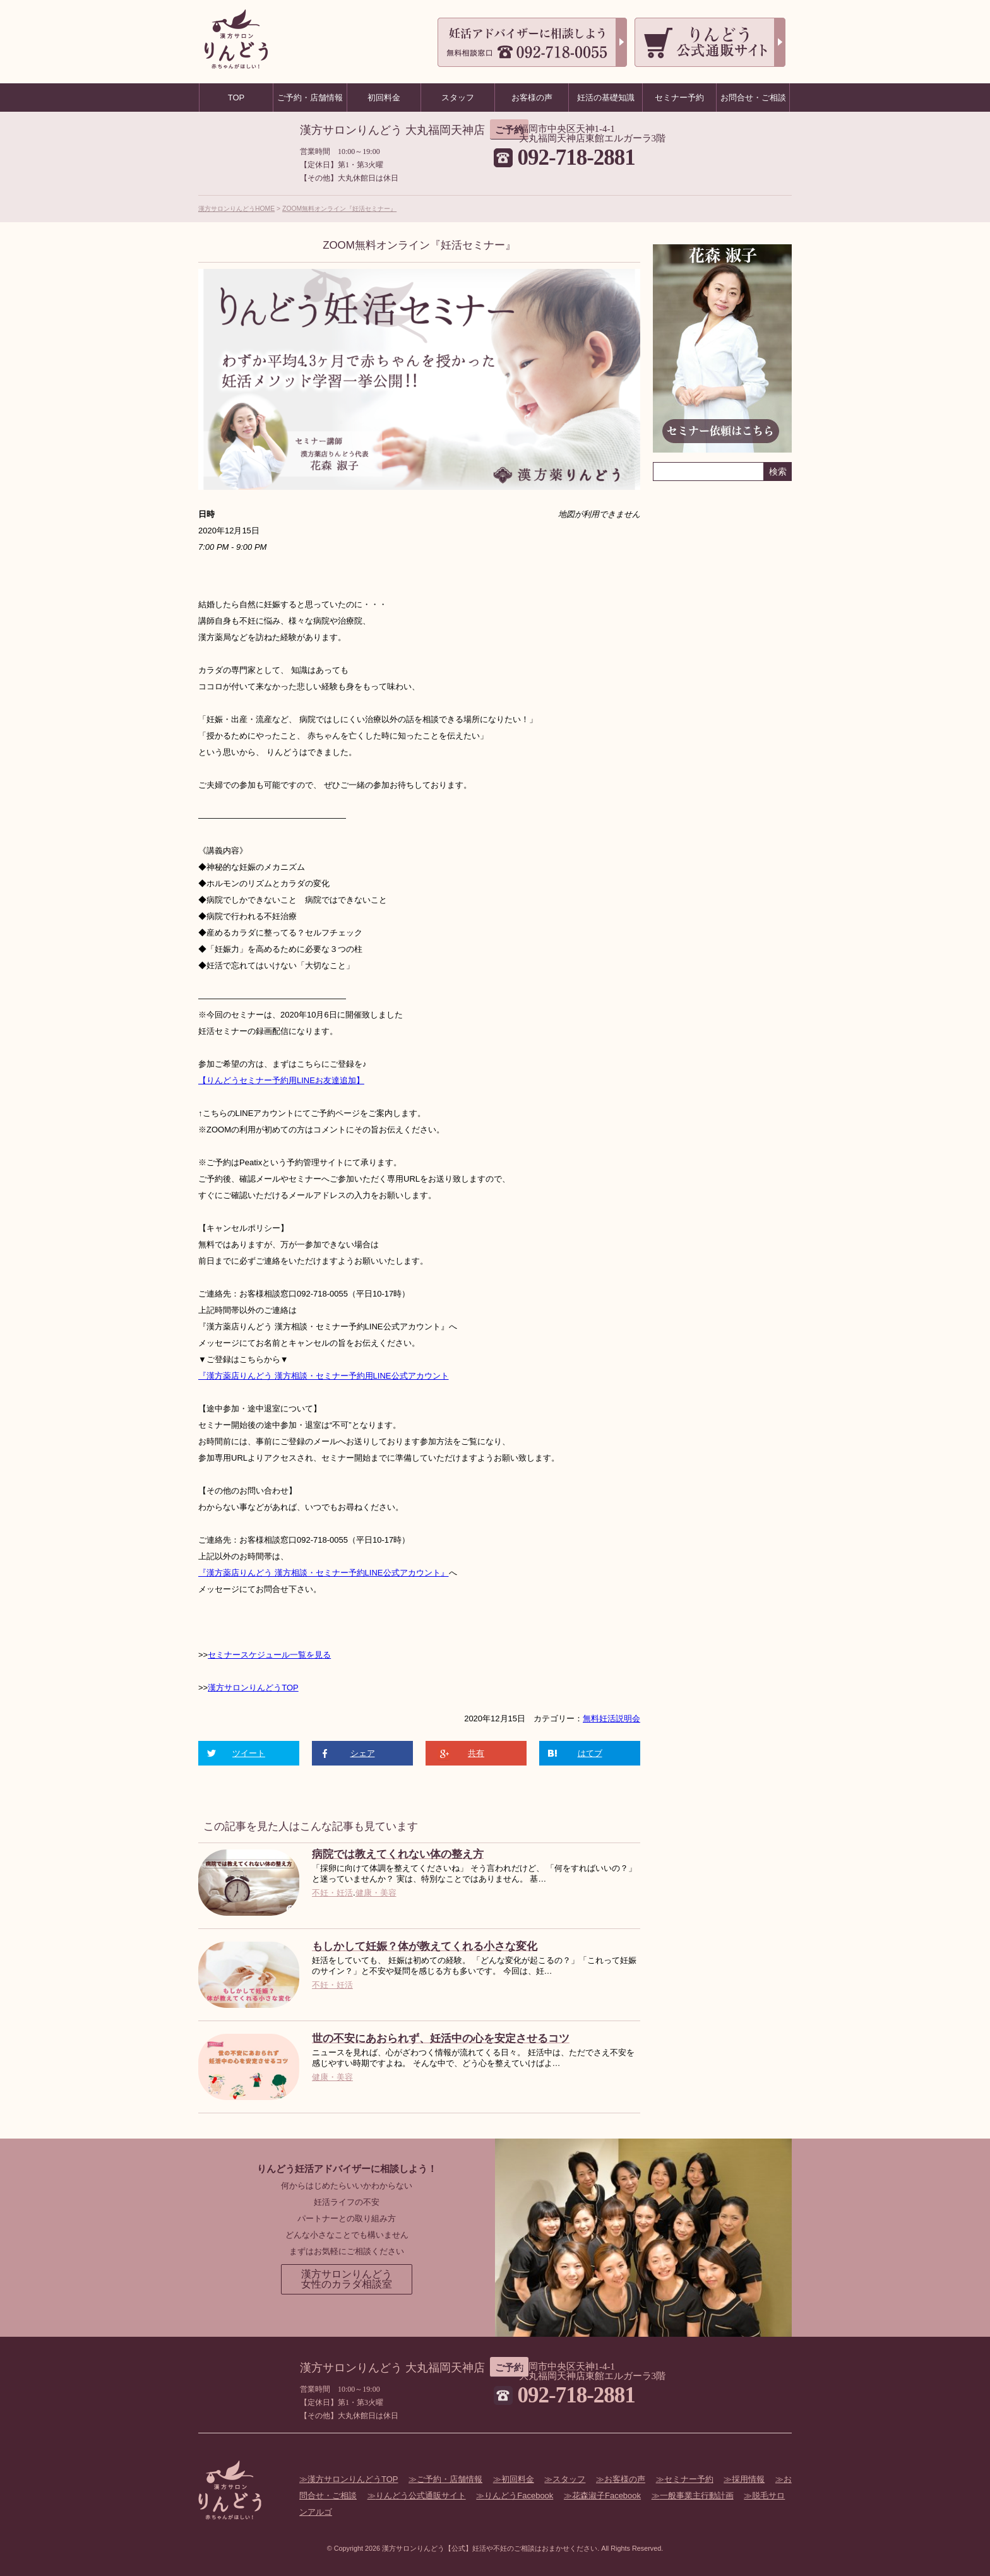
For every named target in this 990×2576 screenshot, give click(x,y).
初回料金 (517, 2479)
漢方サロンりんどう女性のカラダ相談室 (346, 2279)
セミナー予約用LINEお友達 (289, 1080)
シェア (362, 1753)
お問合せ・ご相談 (753, 97)
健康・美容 (376, 1892)
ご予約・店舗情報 (449, 2479)
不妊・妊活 (332, 1892)
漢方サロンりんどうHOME (236, 208)
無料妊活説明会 (611, 1718)
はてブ (590, 1753)
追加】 (352, 1080)
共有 (476, 1753)
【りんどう (218, 1080)
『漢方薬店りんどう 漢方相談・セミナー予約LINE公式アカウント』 (323, 1572)
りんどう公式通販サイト (421, 2495)
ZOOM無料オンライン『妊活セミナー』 (339, 208)
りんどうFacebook (518, 2495)
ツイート (248, 1753)
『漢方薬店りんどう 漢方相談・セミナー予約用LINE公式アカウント (323, 1375)
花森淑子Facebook (606, 2495)
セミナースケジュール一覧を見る (269, 1654)
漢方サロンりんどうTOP (253, 1687)
